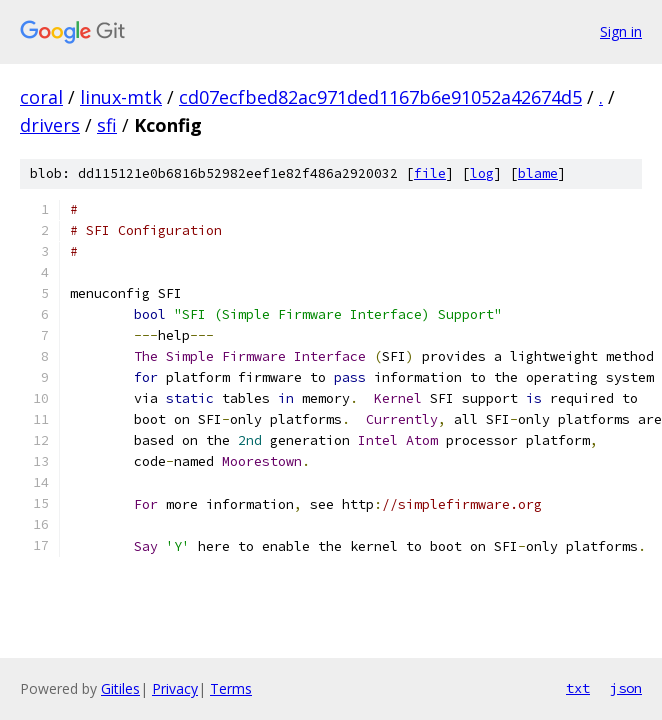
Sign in (621, 31)
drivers (50, 125)
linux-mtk (121, 97)
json (626, 688)
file (430, 173)
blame (538, 173)
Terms (231, 688)
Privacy (175, 688)
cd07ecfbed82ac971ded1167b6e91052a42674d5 (380, 97)
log (482, 173)
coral (41, 97)
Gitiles (120, 688)
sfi (107, 125)
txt (578, 688)
